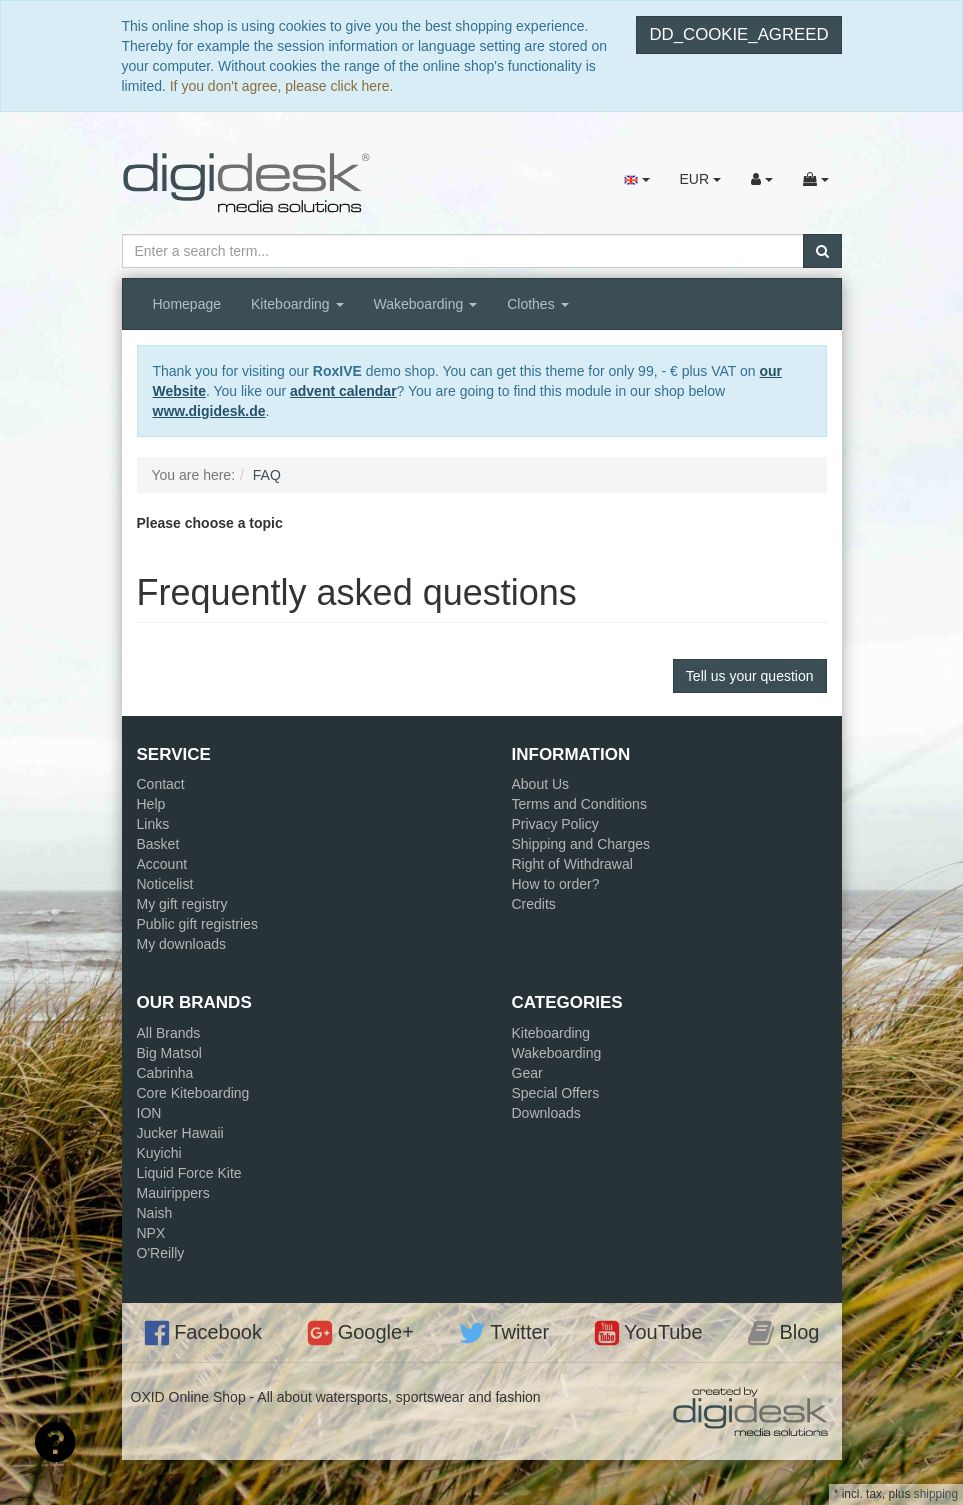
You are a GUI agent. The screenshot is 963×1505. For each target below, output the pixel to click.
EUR (699, 179)
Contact (161, 784)
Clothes (537, 304)
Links (153, 824)
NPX (151, 1233)
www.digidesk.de (209, 411)
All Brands (169, 1033)
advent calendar (343, 391)
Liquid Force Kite (189, 1173)
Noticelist (165, 884)
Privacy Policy (555, 824)
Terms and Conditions (579, 804)
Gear (527, 1073)
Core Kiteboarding (193, 1093)
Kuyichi (159, 1153)
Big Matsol (169, 1053)
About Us (541, 784)
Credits (534, 904)
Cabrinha (165, 1073)
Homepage (187, 304)
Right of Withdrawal (572, 864)
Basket (158, 844)
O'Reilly (161, 1253)
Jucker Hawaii (180, 1133)
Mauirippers (173, 1193)
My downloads (182, 944)
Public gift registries (197, 924)
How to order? (556, 884)
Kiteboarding (297, 304)
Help (151, 804)
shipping (936, 1494)
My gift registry (182, 904)
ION (149, 1113)
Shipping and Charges (581, 844)
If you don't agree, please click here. (282, 86)
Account (162, 864)
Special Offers (556, 1093)
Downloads (546, 1113)
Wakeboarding (426, 304)
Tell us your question (750, 676)
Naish (155, 1213)
